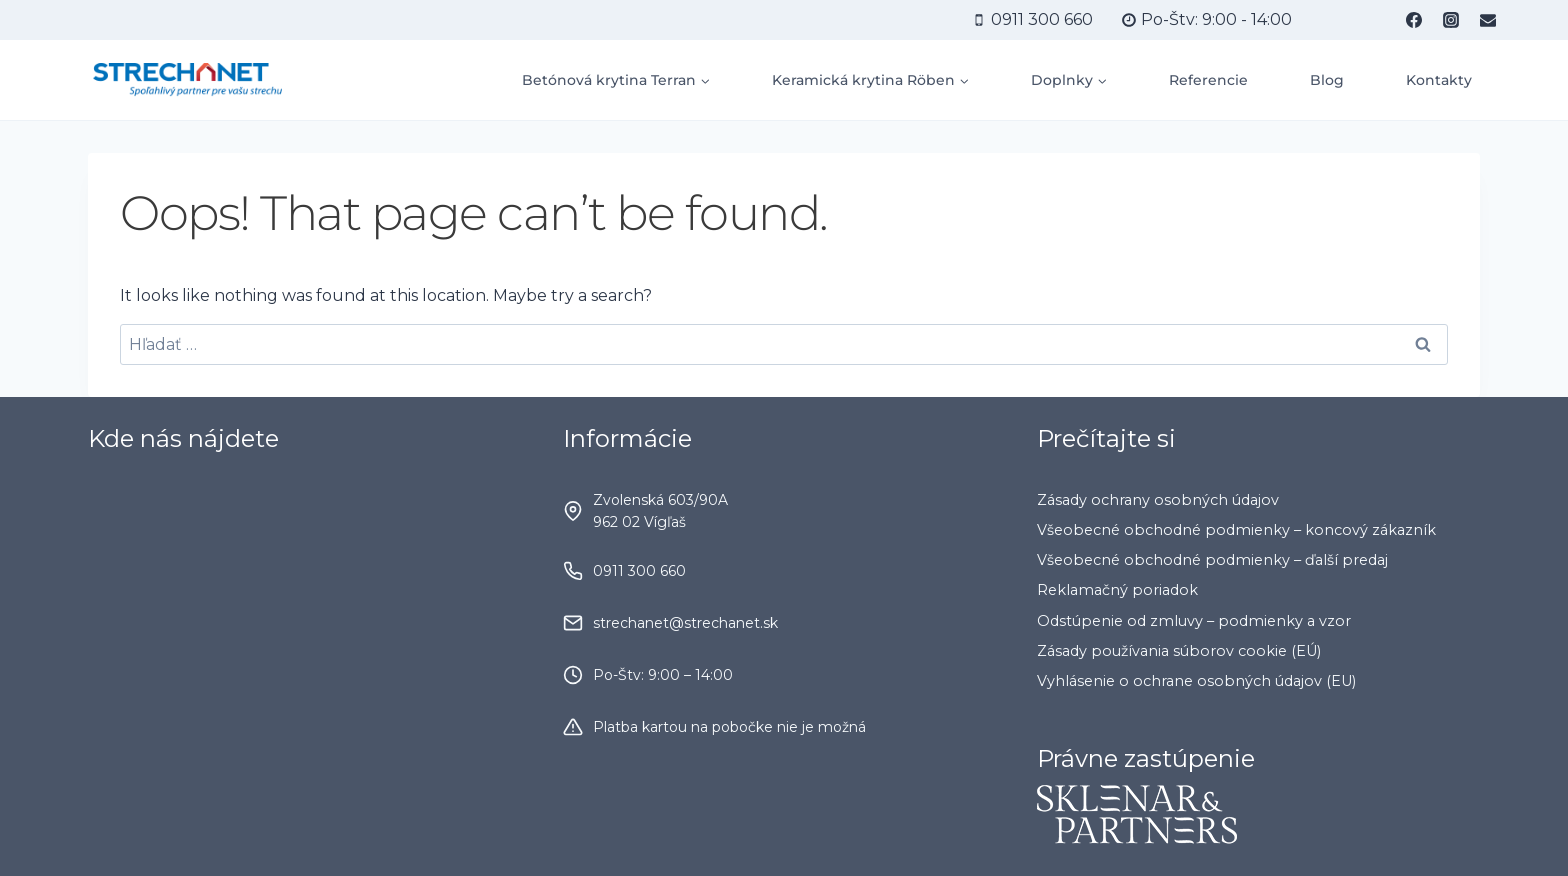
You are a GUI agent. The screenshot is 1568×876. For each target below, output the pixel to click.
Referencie (1208, 80)
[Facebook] (1414, 20)
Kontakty (1439, 80)
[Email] (1488, 20)
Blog (1327, 80)
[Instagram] (1451, 20)
